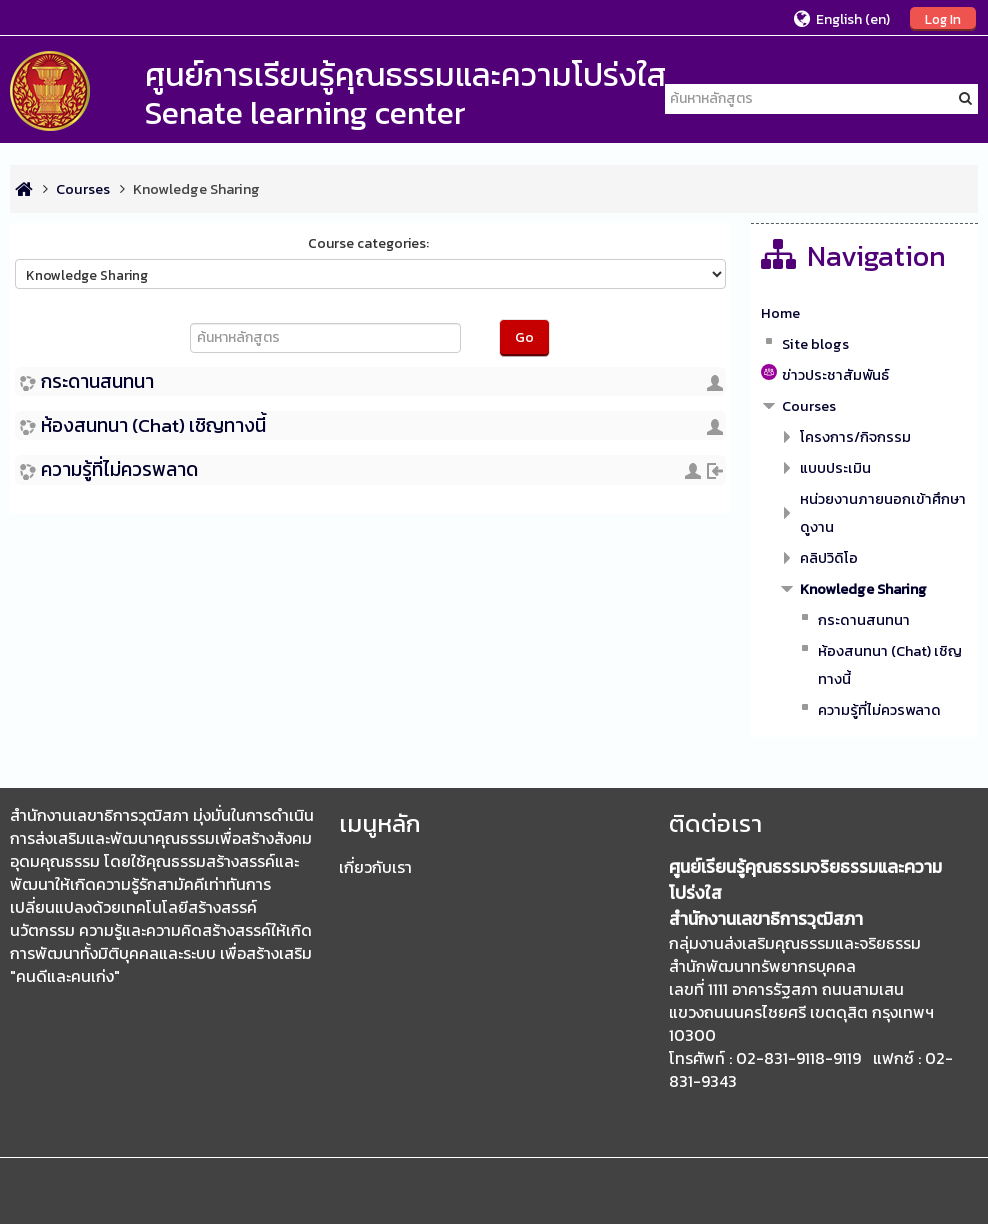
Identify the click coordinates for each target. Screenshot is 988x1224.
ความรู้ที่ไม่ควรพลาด (119, 469)
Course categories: (368, 244)
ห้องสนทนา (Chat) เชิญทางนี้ (153, 425)
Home (780, 313)
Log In (943, 19)
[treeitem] (864, 313)
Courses (809, 406)
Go (524, 337)
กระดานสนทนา (97, 381)
